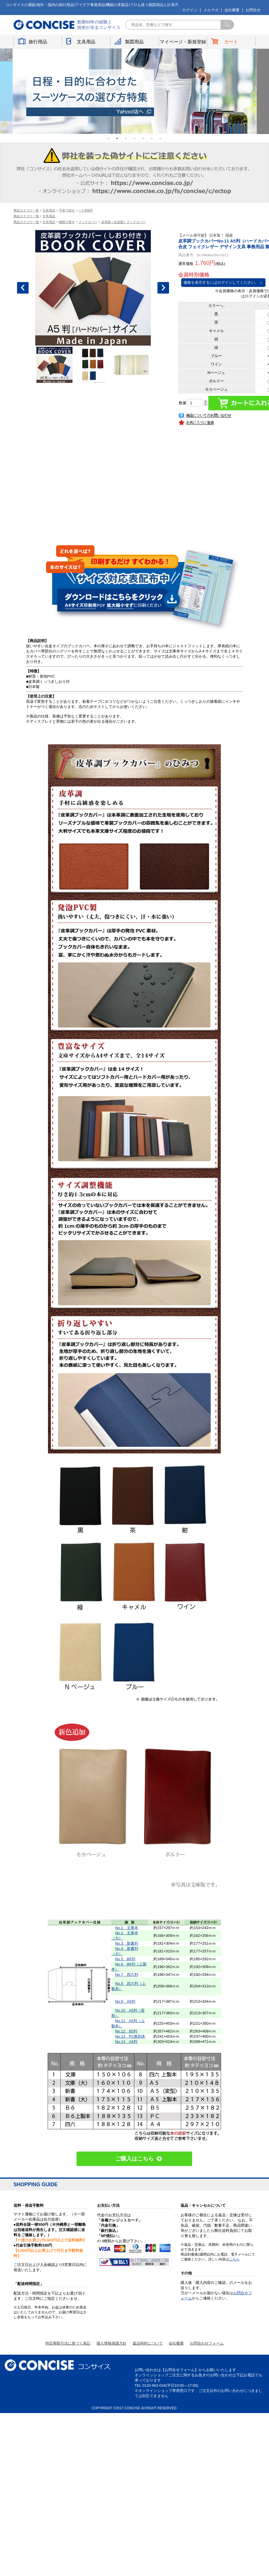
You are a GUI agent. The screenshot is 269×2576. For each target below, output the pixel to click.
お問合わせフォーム (207, 2343)
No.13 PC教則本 (130, 2036)
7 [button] (161, 138)
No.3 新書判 (126, 1943)
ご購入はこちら (134, 2159)
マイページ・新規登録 (183, 41)
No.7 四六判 (126, 1974)
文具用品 (86, 41)
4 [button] (135, 138)
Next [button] (163, 288)
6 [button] (152, 138)
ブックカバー (87, 222)
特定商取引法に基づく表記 (67, 2343)
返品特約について (148, 2343)
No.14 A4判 (126, 2041)
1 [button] (109, 138)
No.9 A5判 (125, 2001)
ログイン (189, 10)
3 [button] (126, 138)
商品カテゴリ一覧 (26, 210)
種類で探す (67, 222)
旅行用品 (38, 41)
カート (231, 41)
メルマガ (210, 10)
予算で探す (67, 210)
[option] (135, 91)
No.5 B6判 (125, 1959)
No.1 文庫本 (126, 1928)
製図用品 (134, 41)
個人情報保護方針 (112, 2343)
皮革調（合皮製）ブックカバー (123, 222)
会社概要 (232, 10)
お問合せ (253, 10)
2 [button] (117, 138)
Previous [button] (23, 288)
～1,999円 (85, 210)
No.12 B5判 (126, 2031)
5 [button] (143, 138)
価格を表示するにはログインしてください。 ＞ (223, 282)
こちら (234, 2259)
